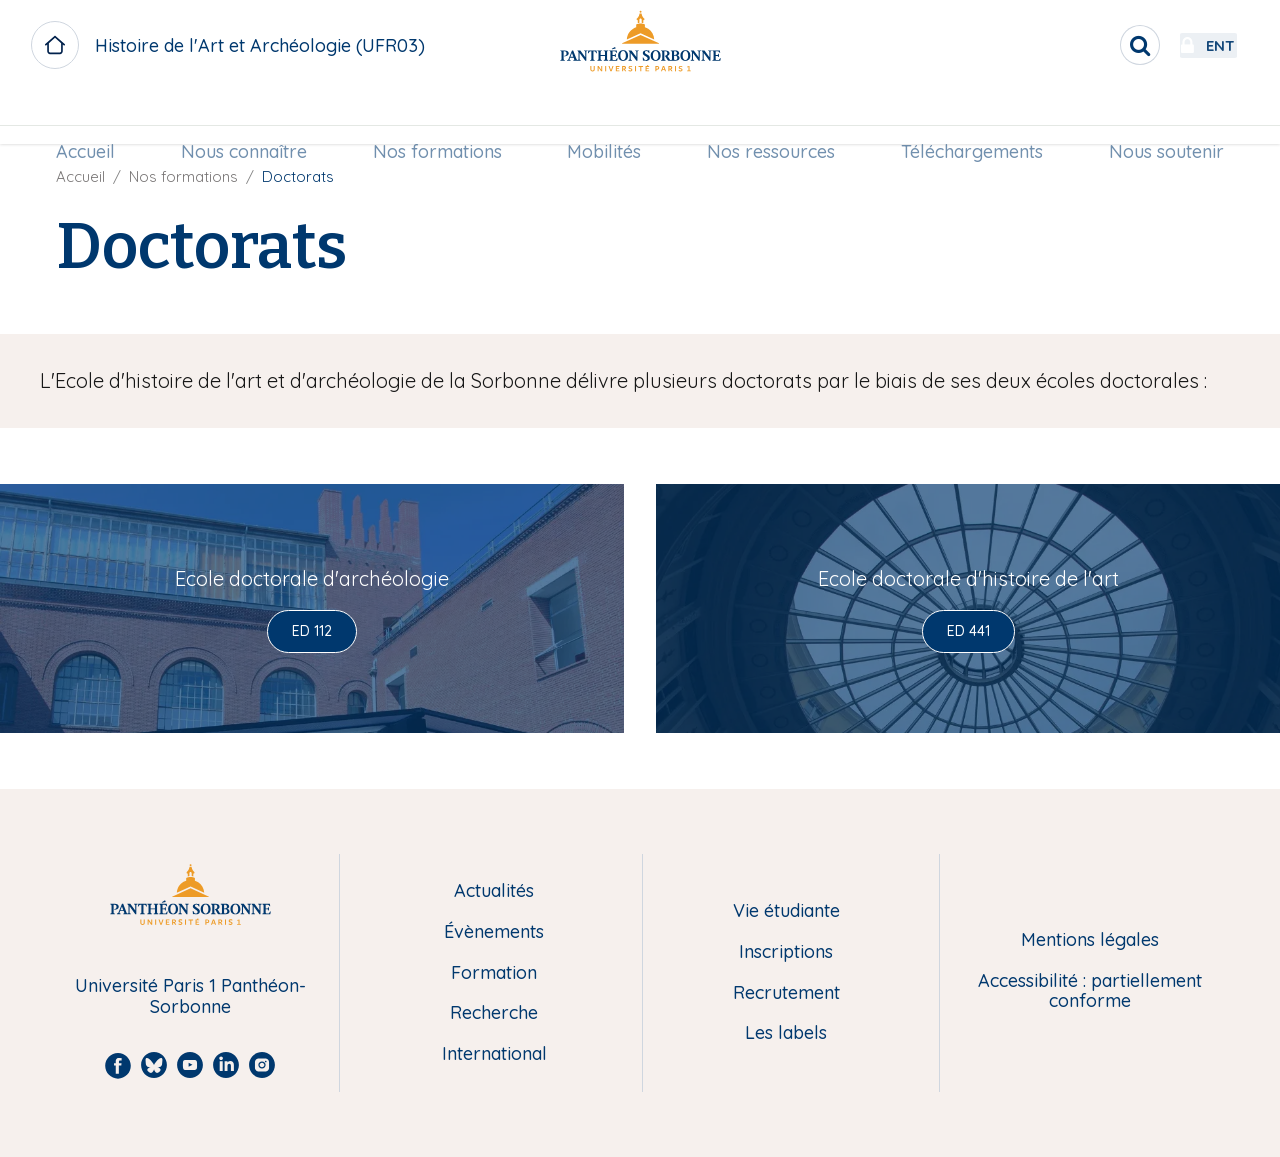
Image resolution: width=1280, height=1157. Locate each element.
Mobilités (604, 116)
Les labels (786, 1033)
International (494, 1054)
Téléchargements (966, 116)
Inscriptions (786, 952)
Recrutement (786, 993)
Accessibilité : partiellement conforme (1090, 991)
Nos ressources (768, 116)
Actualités (494, 891)
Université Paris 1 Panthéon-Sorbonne (190, 996)
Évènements (494, 932)
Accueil (94, 116)
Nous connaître (250, 116)
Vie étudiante (786, 911)
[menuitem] (94, 117)
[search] (1086, 45)
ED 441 (968, 631)
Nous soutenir (1157, 116)
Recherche (494, 1013)
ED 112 (312, 631)
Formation (494, 973)
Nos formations (440, 116)
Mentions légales (1090, 940)
